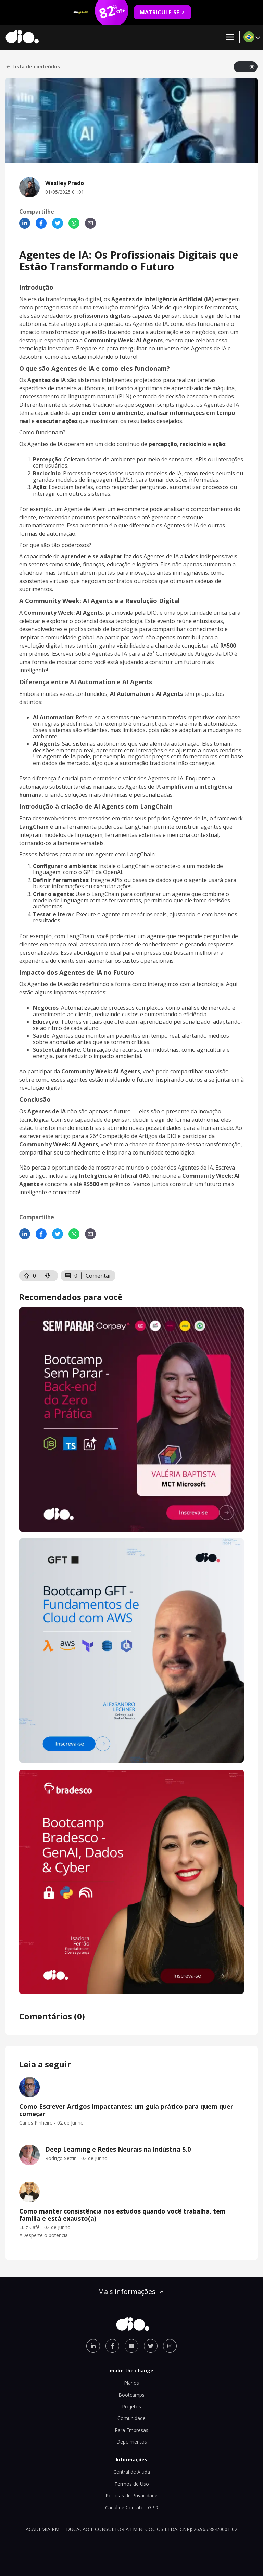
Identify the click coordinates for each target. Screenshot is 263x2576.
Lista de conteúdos (32, 66)
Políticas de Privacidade (131, 2495)
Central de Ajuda (131, 2472)
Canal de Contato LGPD (131, 2507)
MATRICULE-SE (162, 12)
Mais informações (131, 2291)
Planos (131, 2383)
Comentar (98, 1275)
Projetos (131, 2406)
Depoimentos (131, 2441)
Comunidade (131, 2418)
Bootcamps (131, 2395)
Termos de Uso (131, 2484)
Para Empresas (131, 2430)
